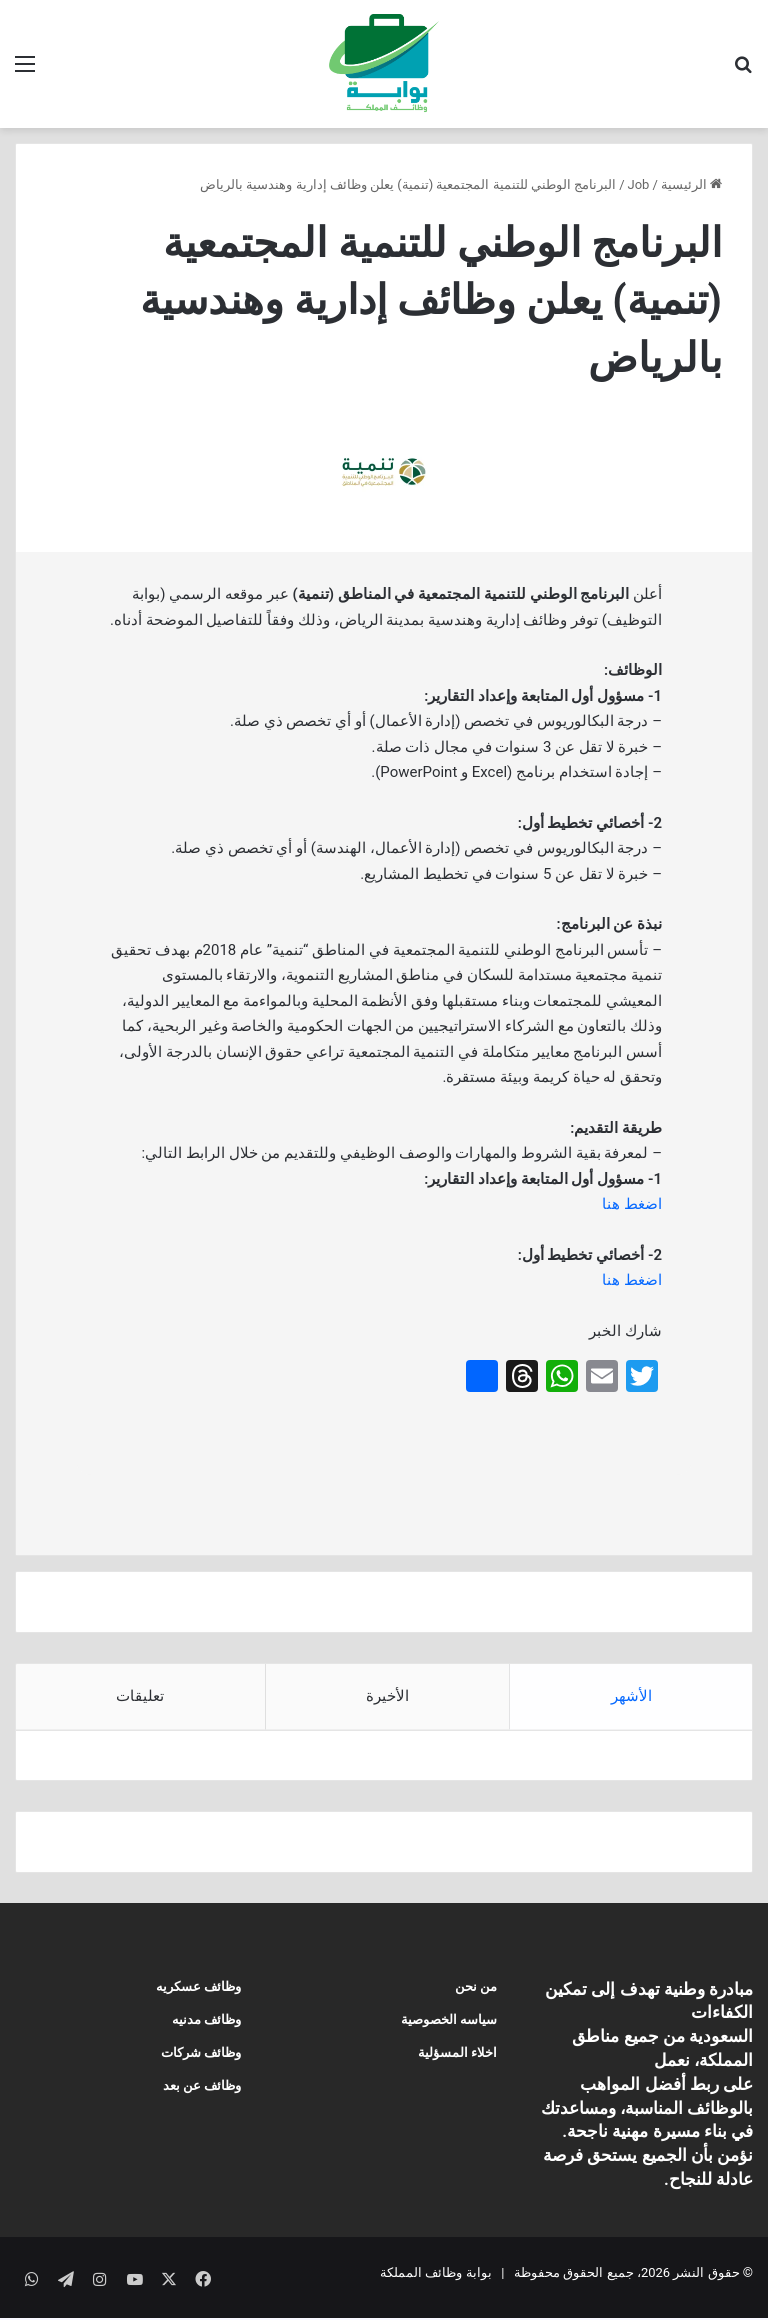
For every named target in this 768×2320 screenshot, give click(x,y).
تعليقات (140, 1696)
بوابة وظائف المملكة (435, 2283)
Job (639, 184)
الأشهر (631, 1696)
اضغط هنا (632, 1204)
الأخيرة (387, 1696)
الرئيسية (691, 184)
